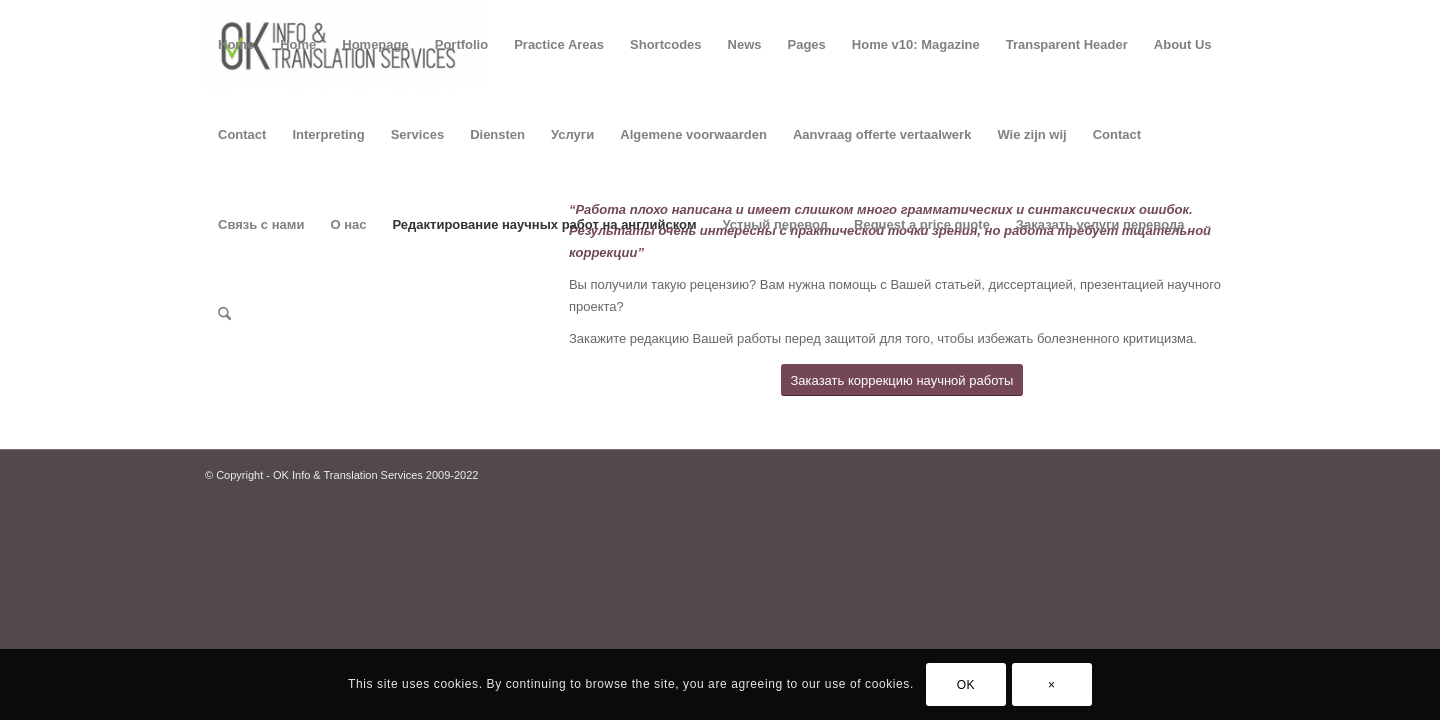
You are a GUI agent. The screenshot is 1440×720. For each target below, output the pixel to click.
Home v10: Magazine (916, 44)
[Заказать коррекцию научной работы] (902, 380)
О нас (348, 224)
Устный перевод (776, 224)
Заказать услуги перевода (1100, 224)
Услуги (572, 134)
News (745, 44)
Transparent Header (1067, 44)
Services (418, 134)
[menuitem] (224, 315)
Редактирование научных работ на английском (544, 224)
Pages (807, 44)
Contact (242, 134)
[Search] (224, 315)
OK (966, 685)
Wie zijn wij (1031, 134)
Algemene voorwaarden (693, 134)
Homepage (375, 44)
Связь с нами (261, 224)
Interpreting (328, 134)
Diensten (497, 134)
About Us (1183, 44)
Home (236, 44)
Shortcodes (666, 44)
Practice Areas (559, 44)
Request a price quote (922, 224)
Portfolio (461, 44)
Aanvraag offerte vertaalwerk (882, 134)
